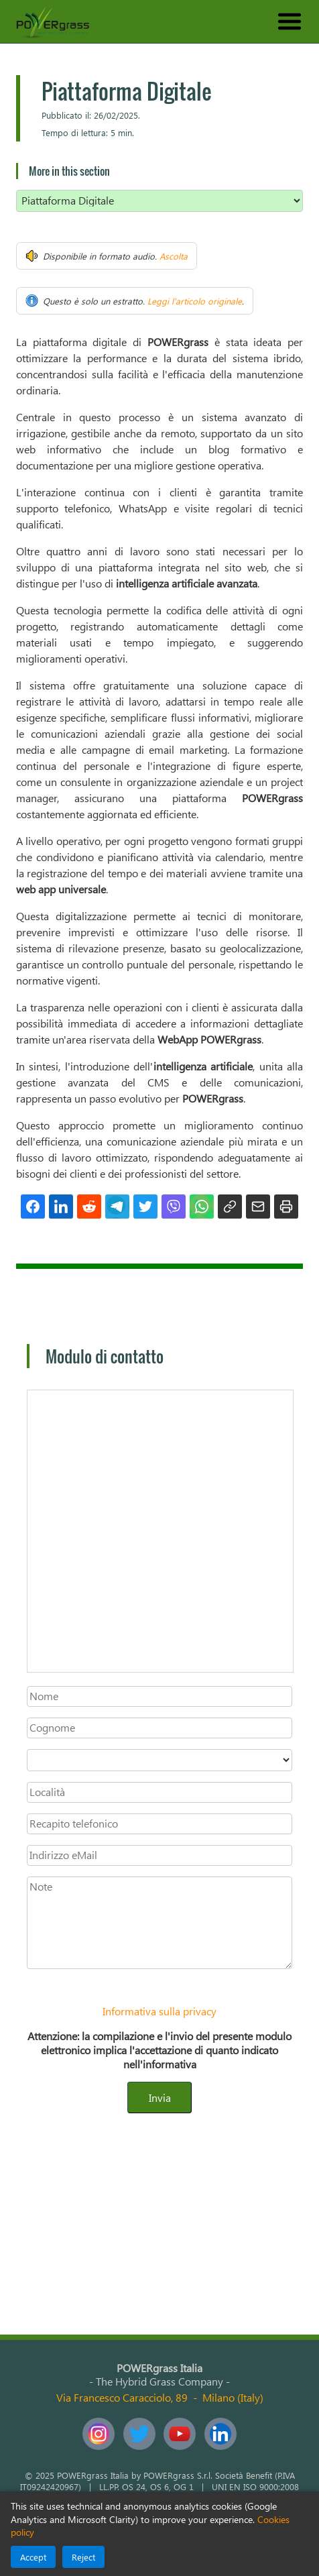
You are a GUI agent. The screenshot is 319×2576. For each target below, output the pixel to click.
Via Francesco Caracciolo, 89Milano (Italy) (159, 2397)
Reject (83, 2557)
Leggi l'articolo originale (194, 300)
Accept (33, 2557)
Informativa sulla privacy (159, 2011)
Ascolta (174, 256)
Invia (160, 2097)
